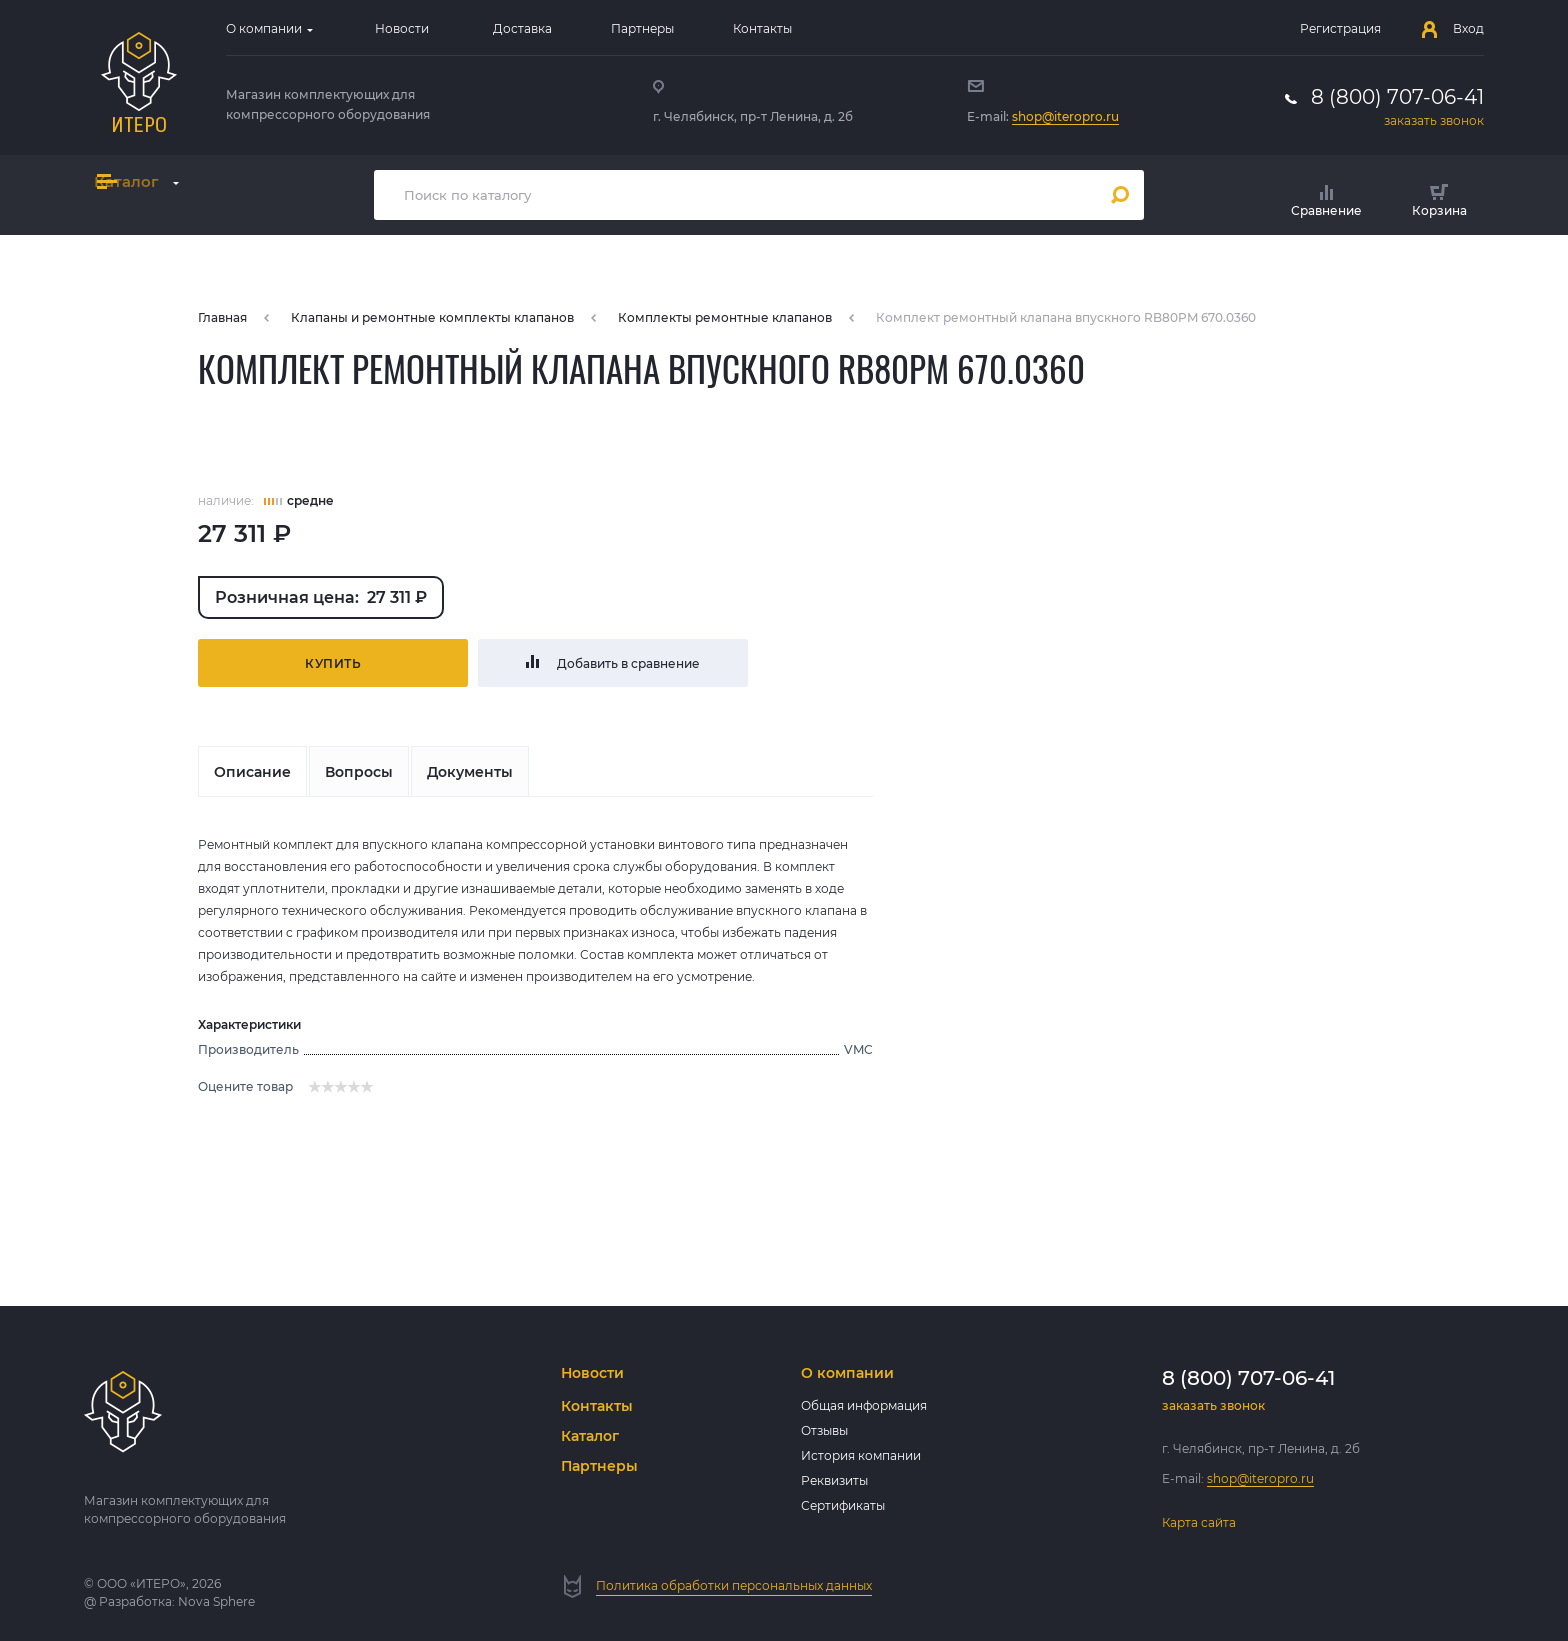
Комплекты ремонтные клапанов (725, 317)
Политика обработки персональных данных (734, 1585)
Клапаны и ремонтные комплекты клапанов (432, 317)
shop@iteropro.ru (1065, 116)
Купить (333, 663)
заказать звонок (1434, 120)
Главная (222, 317)
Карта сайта (1199, 1522)
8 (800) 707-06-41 (1397, 97)
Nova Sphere (216, 1601)
